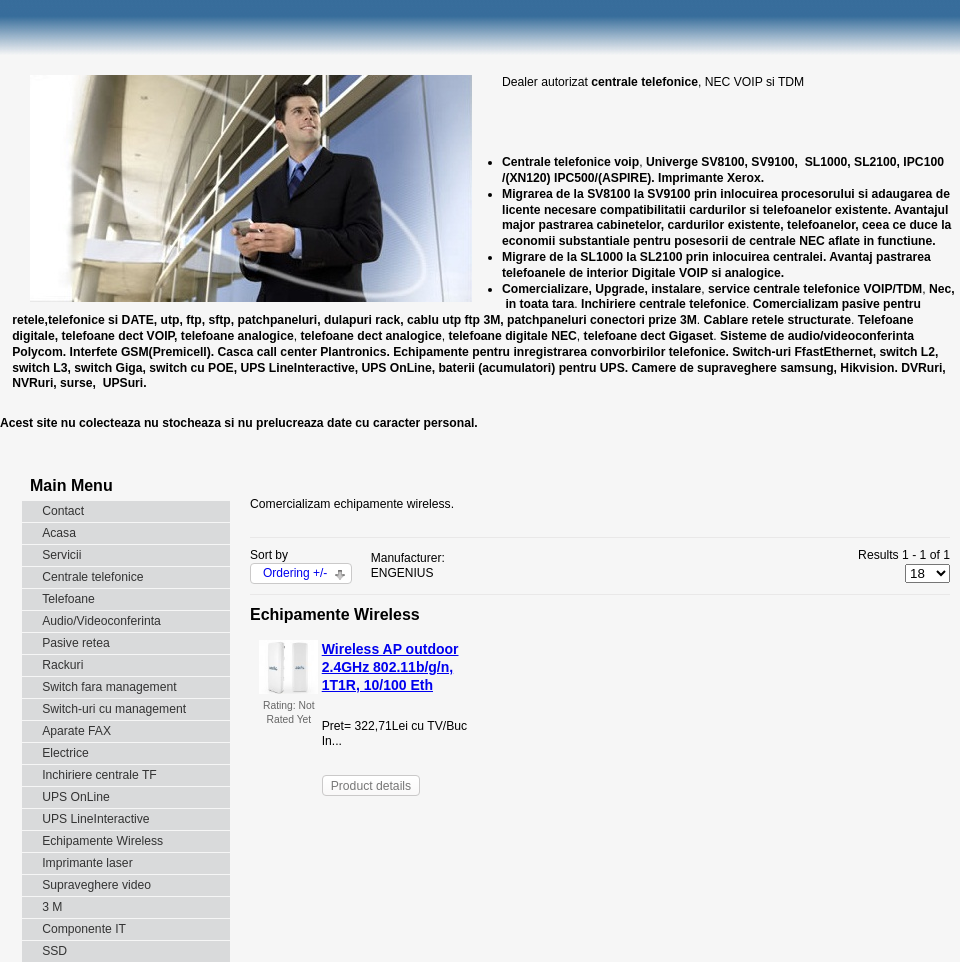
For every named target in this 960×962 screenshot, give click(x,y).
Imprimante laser (87, 863)
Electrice (65, 753)
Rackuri (62, 665)
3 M (52, 907)
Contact (63, 511)
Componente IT (84, 929)
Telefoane (68, 599)
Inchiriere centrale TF (99, 775)
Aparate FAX (76, 731)
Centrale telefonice (92, 577)
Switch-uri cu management (114, 709)
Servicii (61, 555)
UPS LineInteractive (95, 819)
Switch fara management (109, 687)
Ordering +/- (295, 573)
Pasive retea (76, 643)
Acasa (59, 533)
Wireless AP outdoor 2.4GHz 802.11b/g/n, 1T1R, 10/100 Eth (390, 667)
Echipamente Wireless (102, 841)
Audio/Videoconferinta (101, 621)
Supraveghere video (96, 885)
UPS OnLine (76, 797)
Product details (371, 786)
